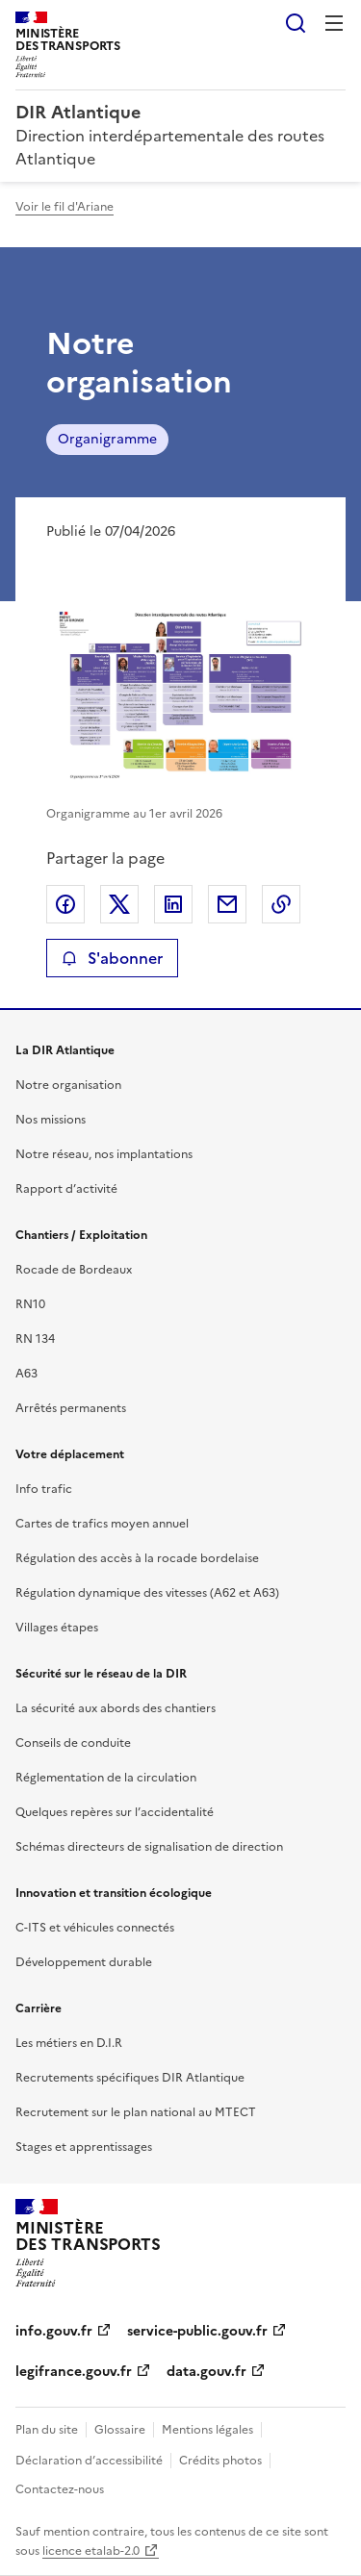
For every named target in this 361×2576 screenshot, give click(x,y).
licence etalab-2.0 (91, 2551)
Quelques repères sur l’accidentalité (114, 1812)
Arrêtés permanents (70, 1408)
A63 (26, 1373)
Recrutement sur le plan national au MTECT (135, 2112)
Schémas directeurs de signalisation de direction (149, 1847)
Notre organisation (68, 1085)
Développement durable (83, 1962)
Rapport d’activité (66, 1189)
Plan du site (46, 2429)
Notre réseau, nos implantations (104, 1154)
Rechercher (295, 23)
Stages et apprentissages (83, 2147)
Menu (334, 23)
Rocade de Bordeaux (73, 1269)
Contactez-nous (59, 2489)
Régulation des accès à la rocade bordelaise (137, 1558)
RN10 (30, 1304)
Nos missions (50, 1119)
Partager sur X (119, 904)
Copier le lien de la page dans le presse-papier (281, 904)
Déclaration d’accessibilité (89, 2460)
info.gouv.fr (53, 2331)
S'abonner (112, 958)
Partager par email (227, 904)
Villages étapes (56, 1627)
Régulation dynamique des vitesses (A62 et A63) (147, 1593)
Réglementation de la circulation (105, 1777)
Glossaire (119, 2429)
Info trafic (43, 1489)
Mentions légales (207, 2429)
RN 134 (35, 1339)
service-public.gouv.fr (197, 2331)
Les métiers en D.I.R (68, 2043)
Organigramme (107, 439)
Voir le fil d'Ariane (64, 206)
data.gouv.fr (206, 2371)
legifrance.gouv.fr (73, 2371)
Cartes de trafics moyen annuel (102, 1523)
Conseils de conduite (73, 1743)
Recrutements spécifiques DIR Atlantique (130, 2077)
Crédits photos (220, 2460)
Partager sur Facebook (65, 904)
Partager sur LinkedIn (173, 904)
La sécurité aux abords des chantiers (115, 1708)
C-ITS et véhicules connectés (94, 1927)
